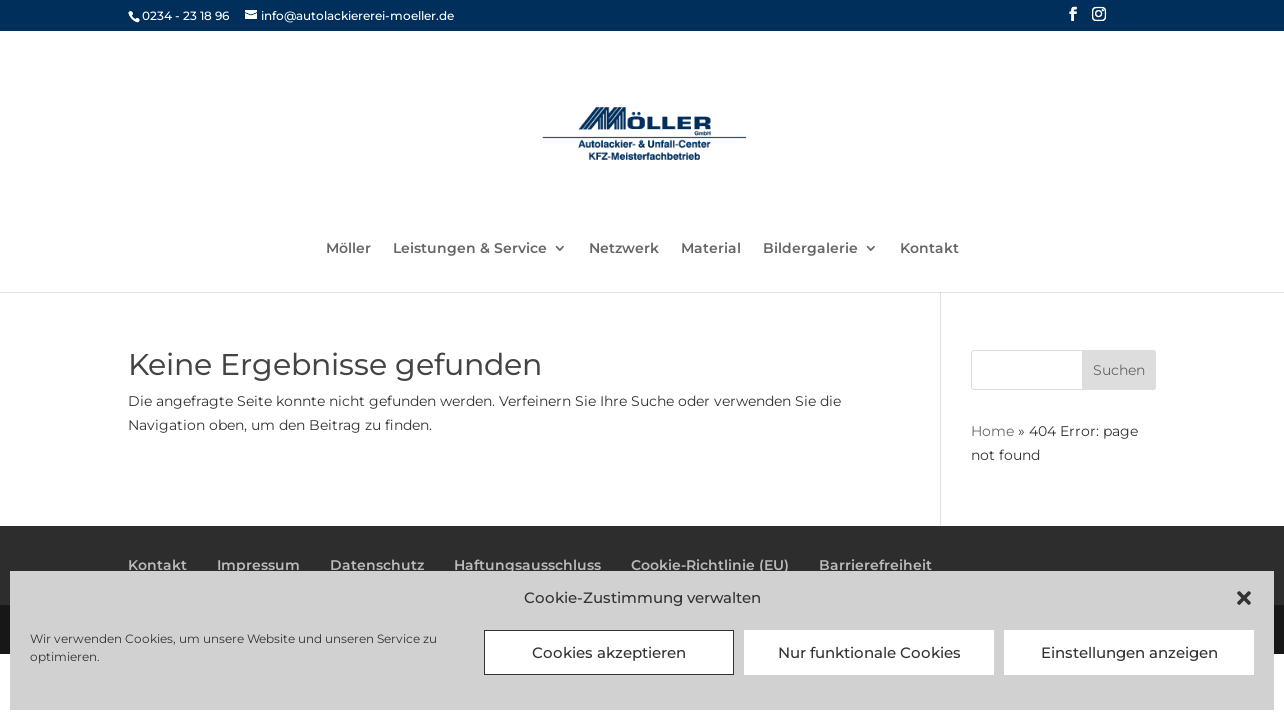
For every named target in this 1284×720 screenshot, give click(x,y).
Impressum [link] (258, 565)
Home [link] (992, 431)
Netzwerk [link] (624, 249)
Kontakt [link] (929, 249)
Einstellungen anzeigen (1129, 652)
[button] (1244, 598)
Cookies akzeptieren (609, 652)
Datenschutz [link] (377, 565)
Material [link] (711, 249)
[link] (644, 133)
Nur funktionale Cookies (869, 652)
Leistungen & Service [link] (470, 249)
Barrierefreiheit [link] (875, 565)
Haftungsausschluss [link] (527, 565)
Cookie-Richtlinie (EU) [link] (710, 565)
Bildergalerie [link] (810, 249)
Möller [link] (348, 249)
